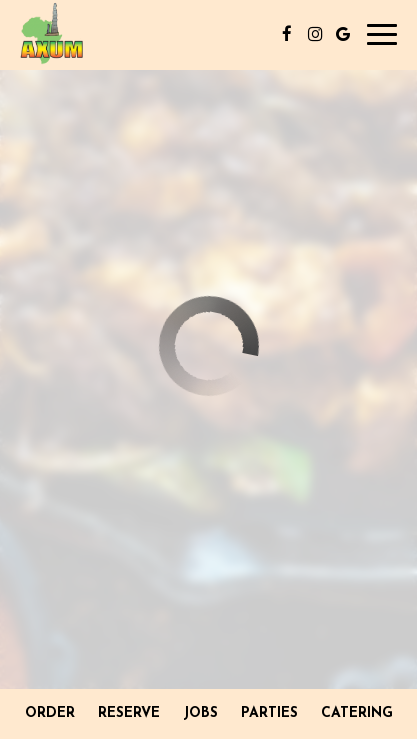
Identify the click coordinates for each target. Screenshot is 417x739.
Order (50, 713)
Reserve (129, 713)
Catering (357, 713)
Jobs (200, 713)
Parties (269, 713)
